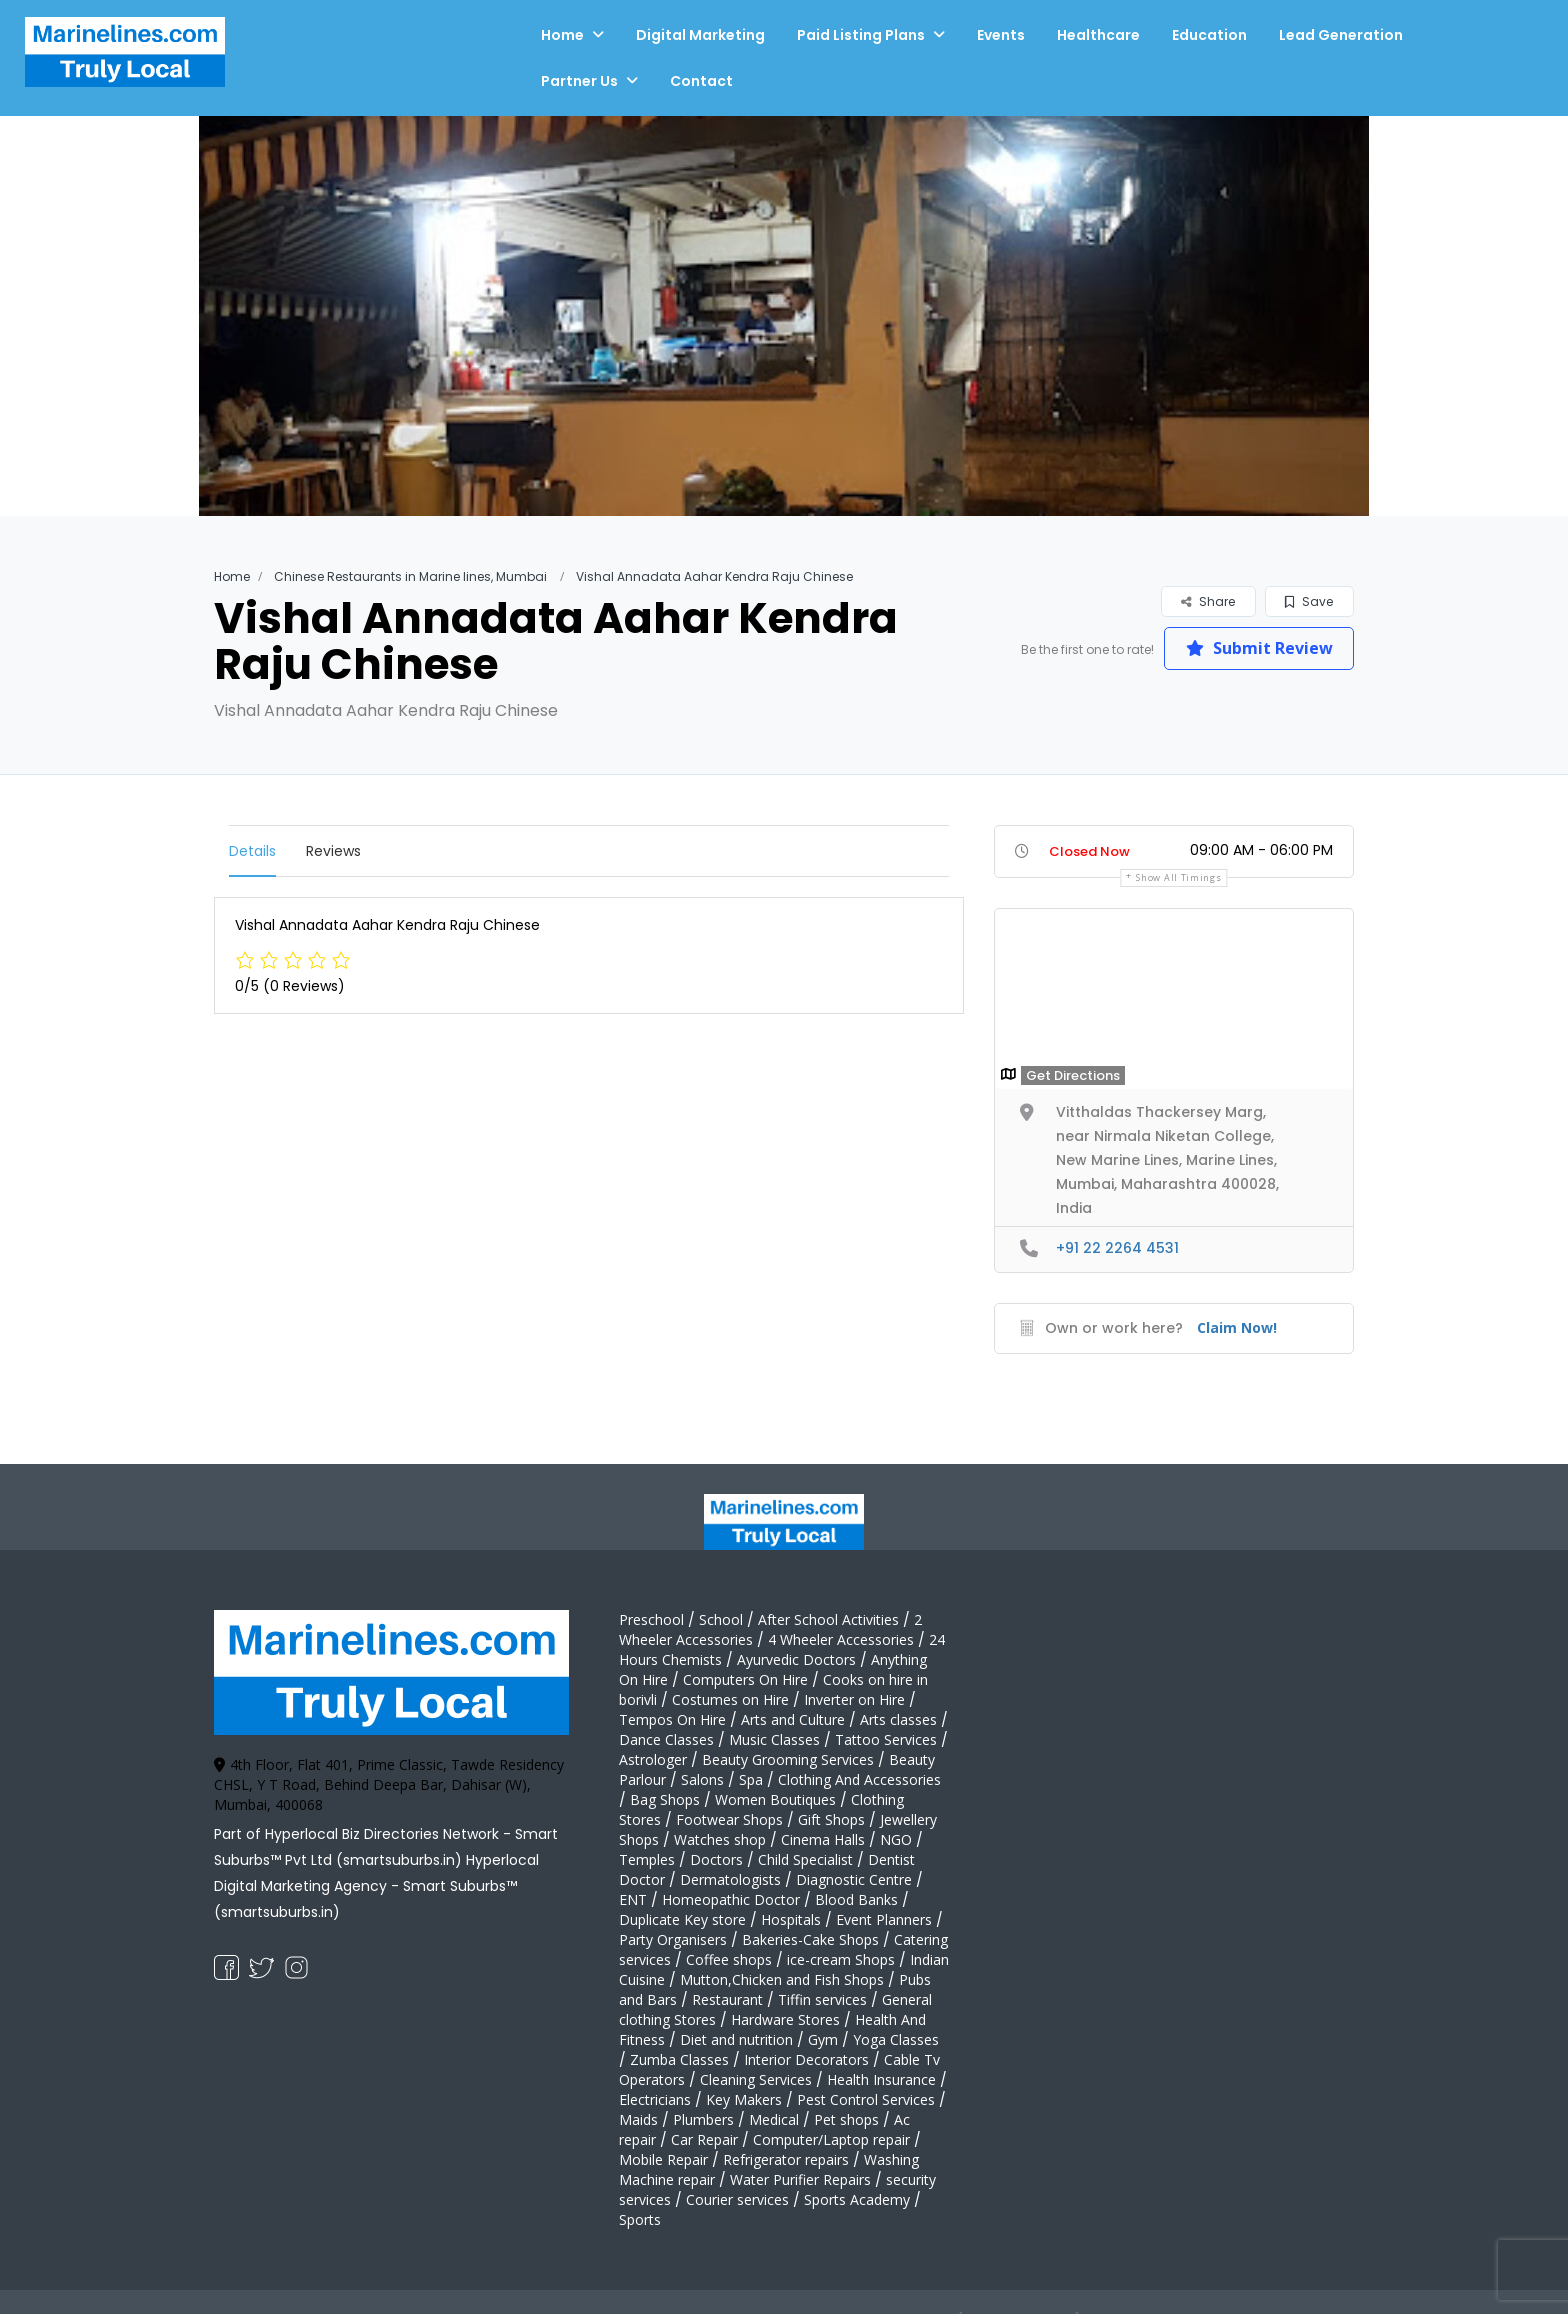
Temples (647, 1859)
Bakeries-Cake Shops (810, 1939)
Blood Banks (856, 1899)
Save (1309, 601)
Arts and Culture (793, 1719)
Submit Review (1259, 648)
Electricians (655, 2099)
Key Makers (744, 2099)
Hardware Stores (785, 2019)
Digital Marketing (700, 35)
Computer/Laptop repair (831, 2139)
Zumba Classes (679, 2059)
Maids (638, 2119)
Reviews (333, 851)
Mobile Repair (663, 2159)
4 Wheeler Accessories (841, 1639)
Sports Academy (857, 2199)
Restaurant (727, 1999)
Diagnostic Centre (854, 1879)
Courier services (737, 2199)
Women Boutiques (775, 1799)
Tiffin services (822, 1999)
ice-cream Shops (841, 1959)
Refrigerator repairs (786, 2159)
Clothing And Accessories (859, 1779)
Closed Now (1089, 851)
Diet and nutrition (736, 2039)
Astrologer (653, 1759)
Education (1209, 35)
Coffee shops (729, 1959)
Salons (702, 1779)
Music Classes (774, 1739)
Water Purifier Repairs (800, 2179)
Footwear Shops (729, 1819)
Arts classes (898, 1719)
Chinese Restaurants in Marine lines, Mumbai (410, 576)
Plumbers (703, 2119)
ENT (633, 1899)
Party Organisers (673, 1939)
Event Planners (884, 1919)
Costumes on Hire (730, 1699)
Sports (640, 2219)
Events (1001, 35)
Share (1208, 601)
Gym (823, 2039)
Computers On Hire (745, 1679)
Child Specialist (805, 1859)
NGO (896, 1839)
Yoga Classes (896, 2039)
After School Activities (828, 1619)
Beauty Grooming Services (788, 1759)
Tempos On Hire (672, 1719)
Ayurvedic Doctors (796, 1659)
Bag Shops (665, 1799)
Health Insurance (881, 2079)
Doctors (716, 1859)
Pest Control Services (866, 2099)
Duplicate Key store (682, 1919)
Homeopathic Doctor (731, 1899)
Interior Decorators (806, 2059)
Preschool (651, 1619)
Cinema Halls (823, 1839)
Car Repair (704, 2139)
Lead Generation (1341, 35)
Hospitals (791, 1919)
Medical (774, 2119)
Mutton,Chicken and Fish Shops (782, 1979)
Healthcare (1098, 35)
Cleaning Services (756, 2079)
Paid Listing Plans (861, 35)
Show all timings (1178, 877)
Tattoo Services (886, 1739)
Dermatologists (730, 1879)
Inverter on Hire (854, 1699)
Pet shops (846, 2119)
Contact (701, 81)
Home (562, 35)
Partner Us (579, 81)
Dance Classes (666, 1739)
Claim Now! (1237, 1327)
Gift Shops (831, 1819)
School (721, 1619)
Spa (751, 1779)
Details (252, 851)
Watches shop (720, 1839)
